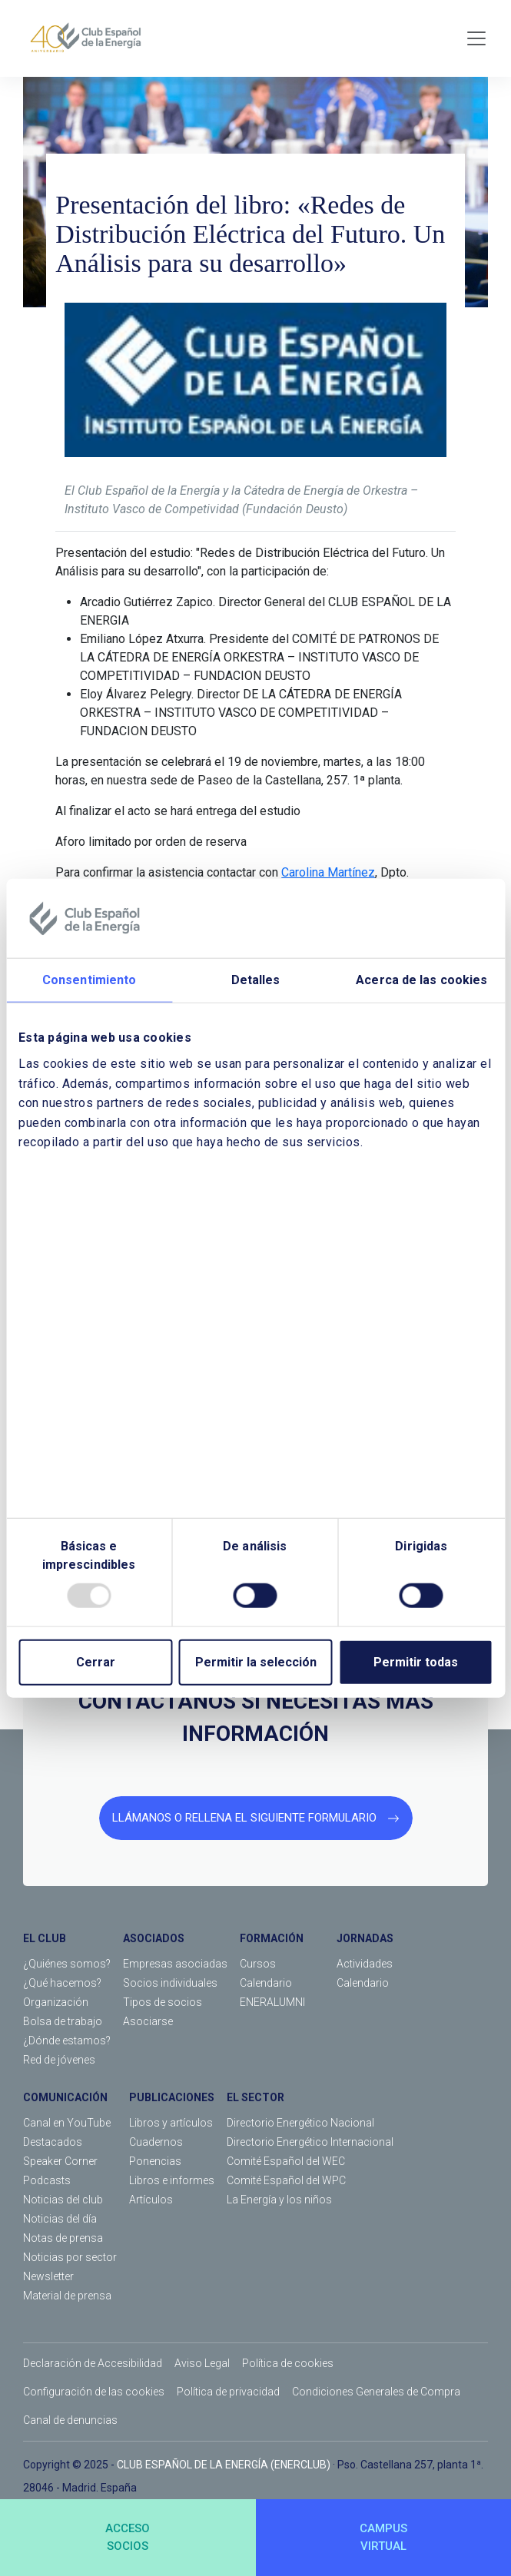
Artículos (151, 2199)
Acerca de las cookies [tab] (421, 980)
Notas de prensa (63, 2238)
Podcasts (47, 2180)
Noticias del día (60, 2219)
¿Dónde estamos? (67, 2040)
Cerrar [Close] (95, 1662)
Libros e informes (171, 2180)
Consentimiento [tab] (89, 980)
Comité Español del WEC (286, 2161)
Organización (55, 2002)
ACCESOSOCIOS (127, 2537)
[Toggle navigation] (476, 38)
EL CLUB (44, 1938)
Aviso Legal (202, 2363)
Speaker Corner (60, 2161)
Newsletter (48, 2276)
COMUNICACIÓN (65, 2097)
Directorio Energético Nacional (300, 2123)
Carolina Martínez (328, 872)
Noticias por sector (70, 2257)
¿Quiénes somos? (67, 1964)
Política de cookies (287, 2363)
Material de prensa (67, 2295)
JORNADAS (365, 1938)
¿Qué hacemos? (62, 1983)
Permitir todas (415, 1662)
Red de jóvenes (59, 2060)
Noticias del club (63, 2199)
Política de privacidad (228, 2391)
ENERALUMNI (272, 2002)
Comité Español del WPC (286, 2180)
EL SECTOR (255, 2097)
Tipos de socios (162, 2002)
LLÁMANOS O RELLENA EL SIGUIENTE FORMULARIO (256, 1818)
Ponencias (155, 2161)
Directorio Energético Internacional (310, 2142)
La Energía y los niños (279, 2199)
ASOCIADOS (153, 1938)
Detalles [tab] (255, 980)
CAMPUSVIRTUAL (383, 2537)
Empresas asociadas (175, 1964)
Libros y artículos (171, 2123)
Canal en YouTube (67, 2123)
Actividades (365, 1964)
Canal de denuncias (70, 2420)
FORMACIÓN (272, 1938)
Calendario (266, 1983)
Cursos (258, 1964)
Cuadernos (156, 2142)
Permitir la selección (256, 1662)
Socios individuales (170, 1983)
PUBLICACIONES (171, 2097)
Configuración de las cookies (93, 2391)
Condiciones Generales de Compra (376, 2391)
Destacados (52, 2142)
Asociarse (148, 2021)
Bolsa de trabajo (62, 2021)
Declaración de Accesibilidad (92, 2363)
